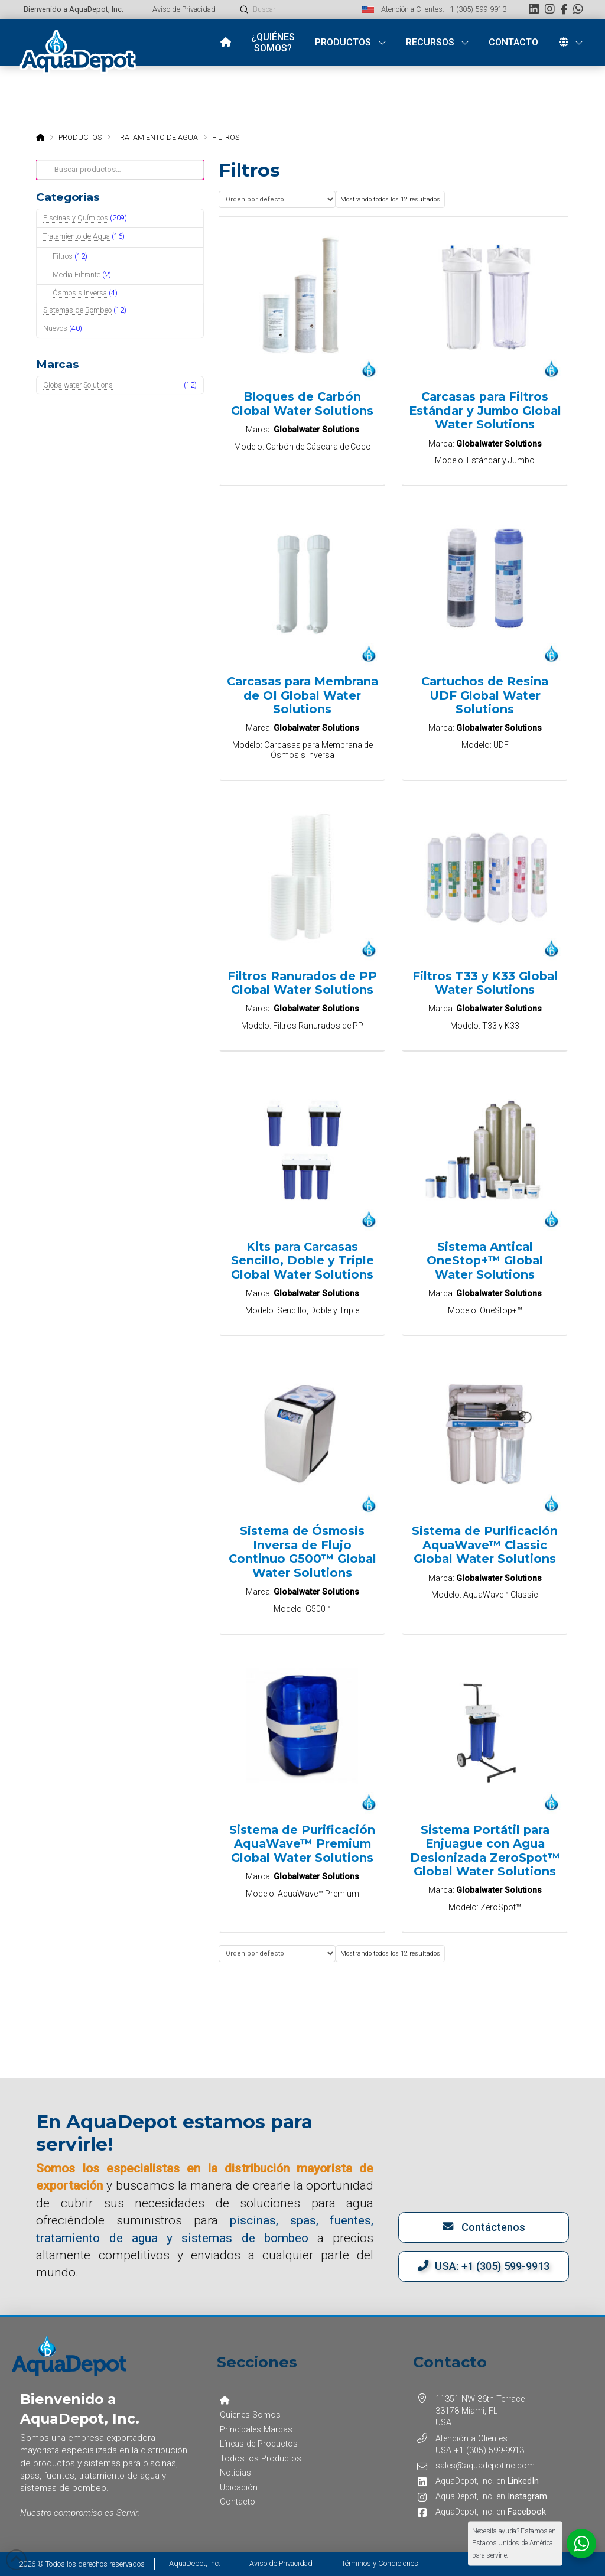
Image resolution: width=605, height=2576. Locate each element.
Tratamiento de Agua (76, 236)
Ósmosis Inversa (80, 292)
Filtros (63, 256)
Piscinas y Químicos (75, 217)
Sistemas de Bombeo (77, 309)
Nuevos (55, 328)
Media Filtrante (76, 274)
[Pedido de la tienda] (277, 199)
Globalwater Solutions (78, 384)
